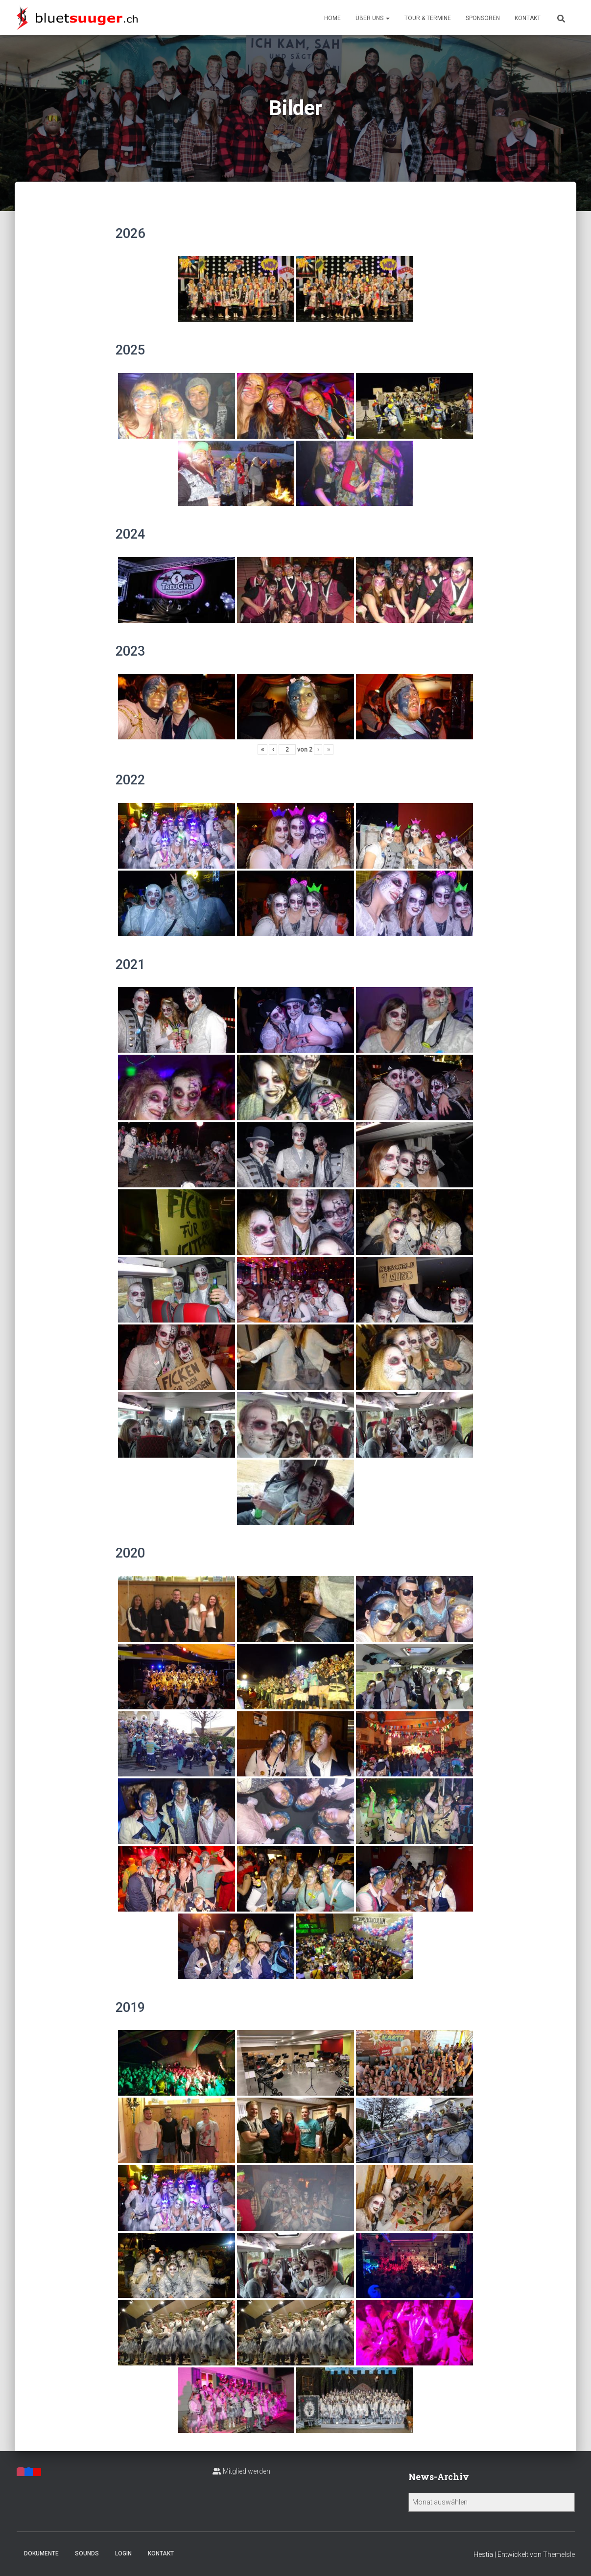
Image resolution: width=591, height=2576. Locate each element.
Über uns (372, 18)
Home (332, 18)
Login (123, 2553)
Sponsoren (483, 18)
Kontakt (528, 18)
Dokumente (41, 2553)
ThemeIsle (559, 2554)
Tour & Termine (427, 18)
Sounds (87, 2553)
